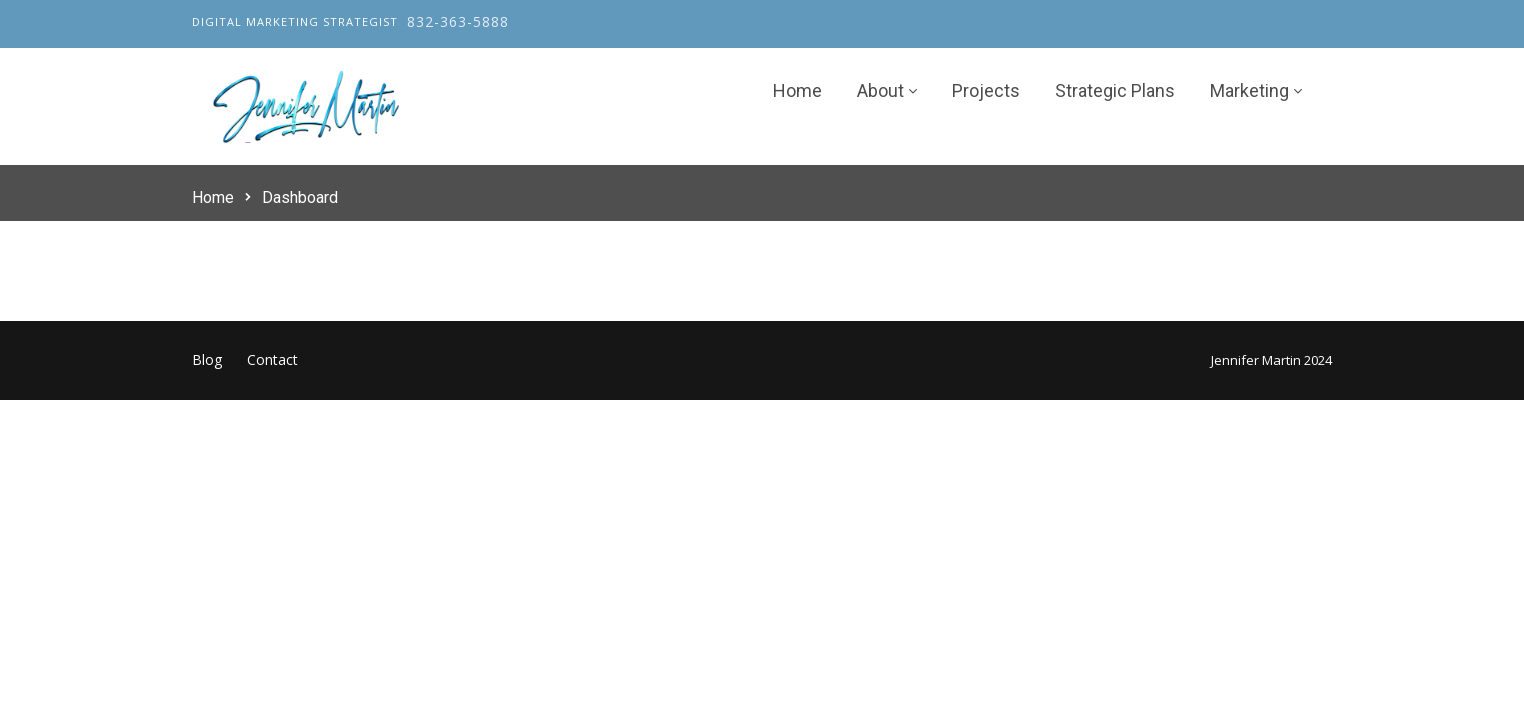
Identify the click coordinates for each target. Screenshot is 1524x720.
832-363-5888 (458, 21)
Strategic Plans (1115, 91)
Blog (207, 359)
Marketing (1249, 91)
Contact (272, 359)
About (880, 91)
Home (797, 91)
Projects (986, 91)
